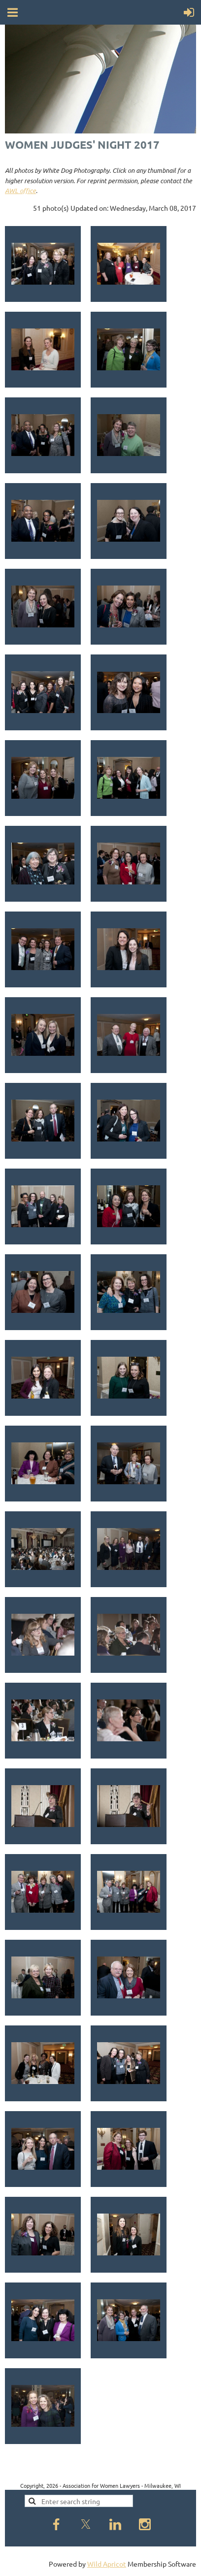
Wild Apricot (106, 2563)
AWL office (20, 190)
